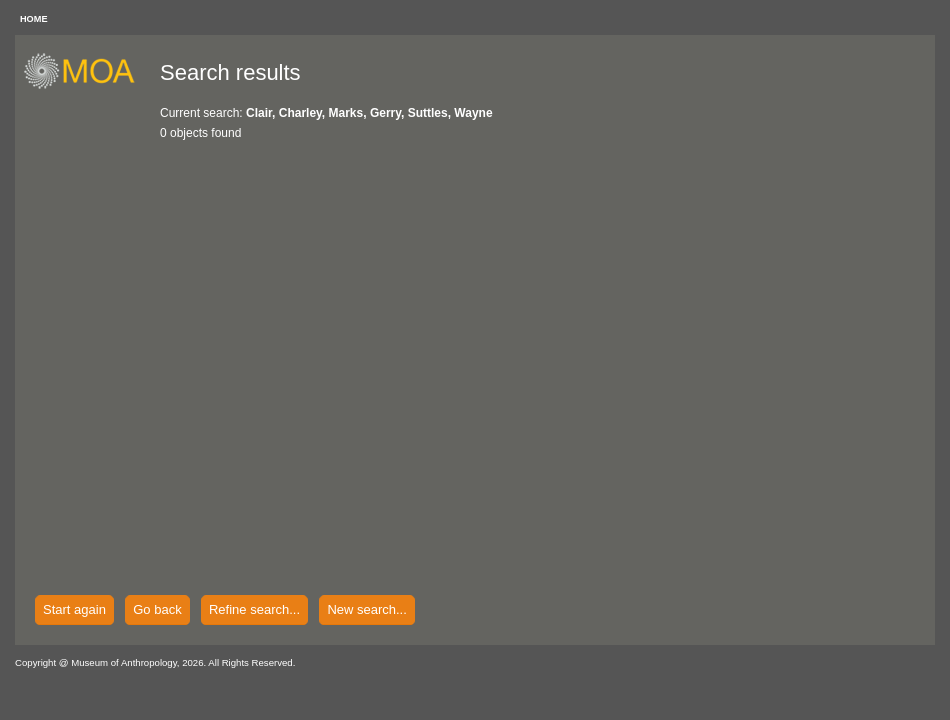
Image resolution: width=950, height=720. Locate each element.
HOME (34, 19)
